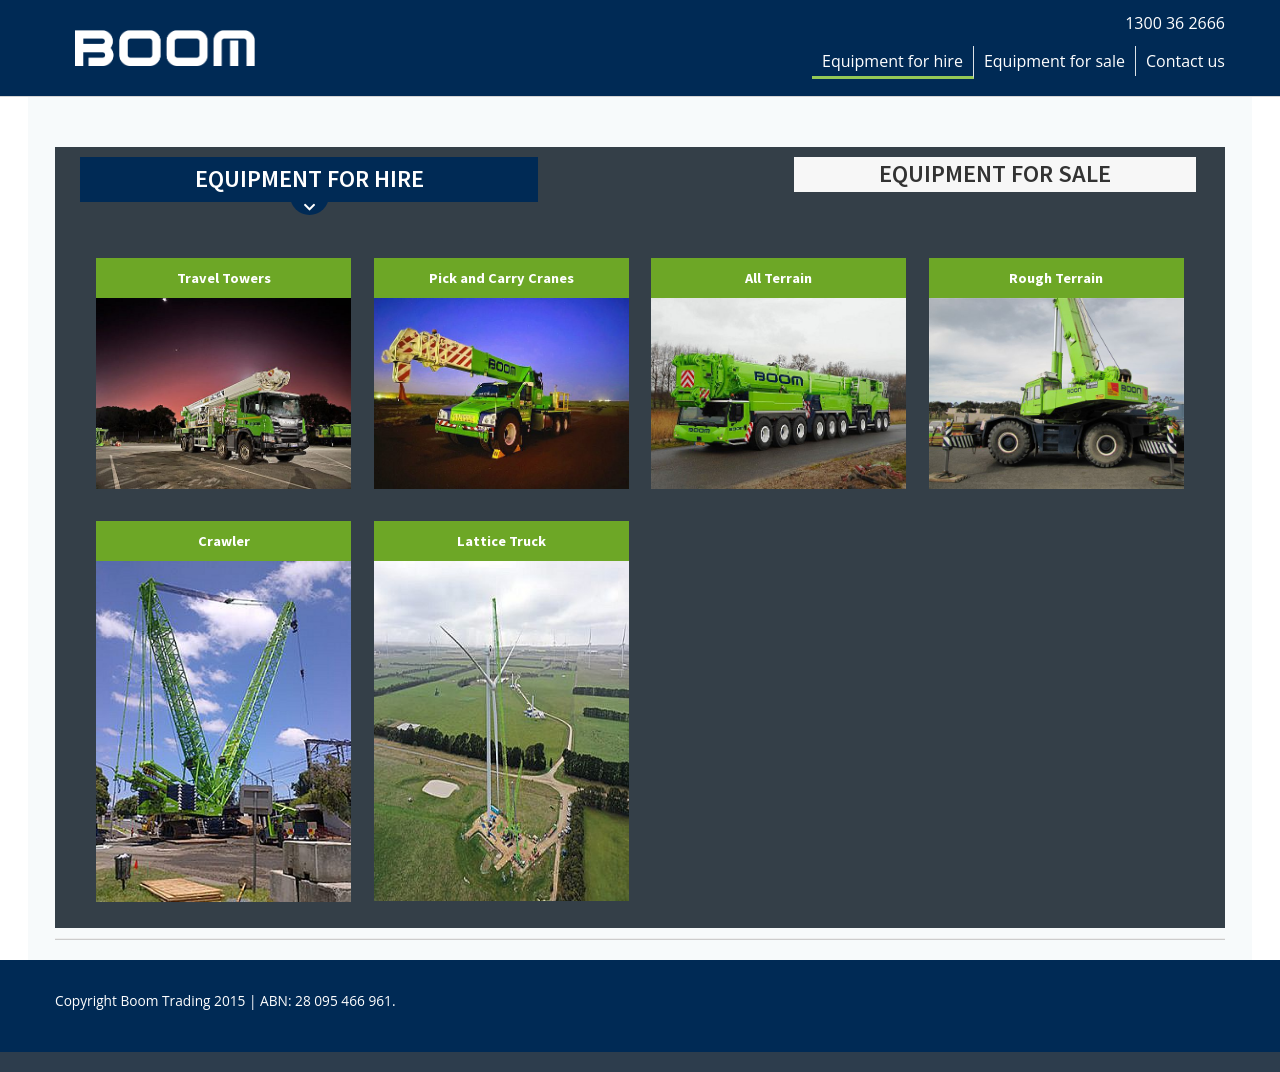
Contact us (1185, 61)
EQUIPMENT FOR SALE (995, 173)
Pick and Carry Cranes (501, 278)
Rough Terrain (1056, 278)
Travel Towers (224, 278)
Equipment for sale (1054, 61)
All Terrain (778, 278)
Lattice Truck (501, 541)
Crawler (224, 541)
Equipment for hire (892, 61)
